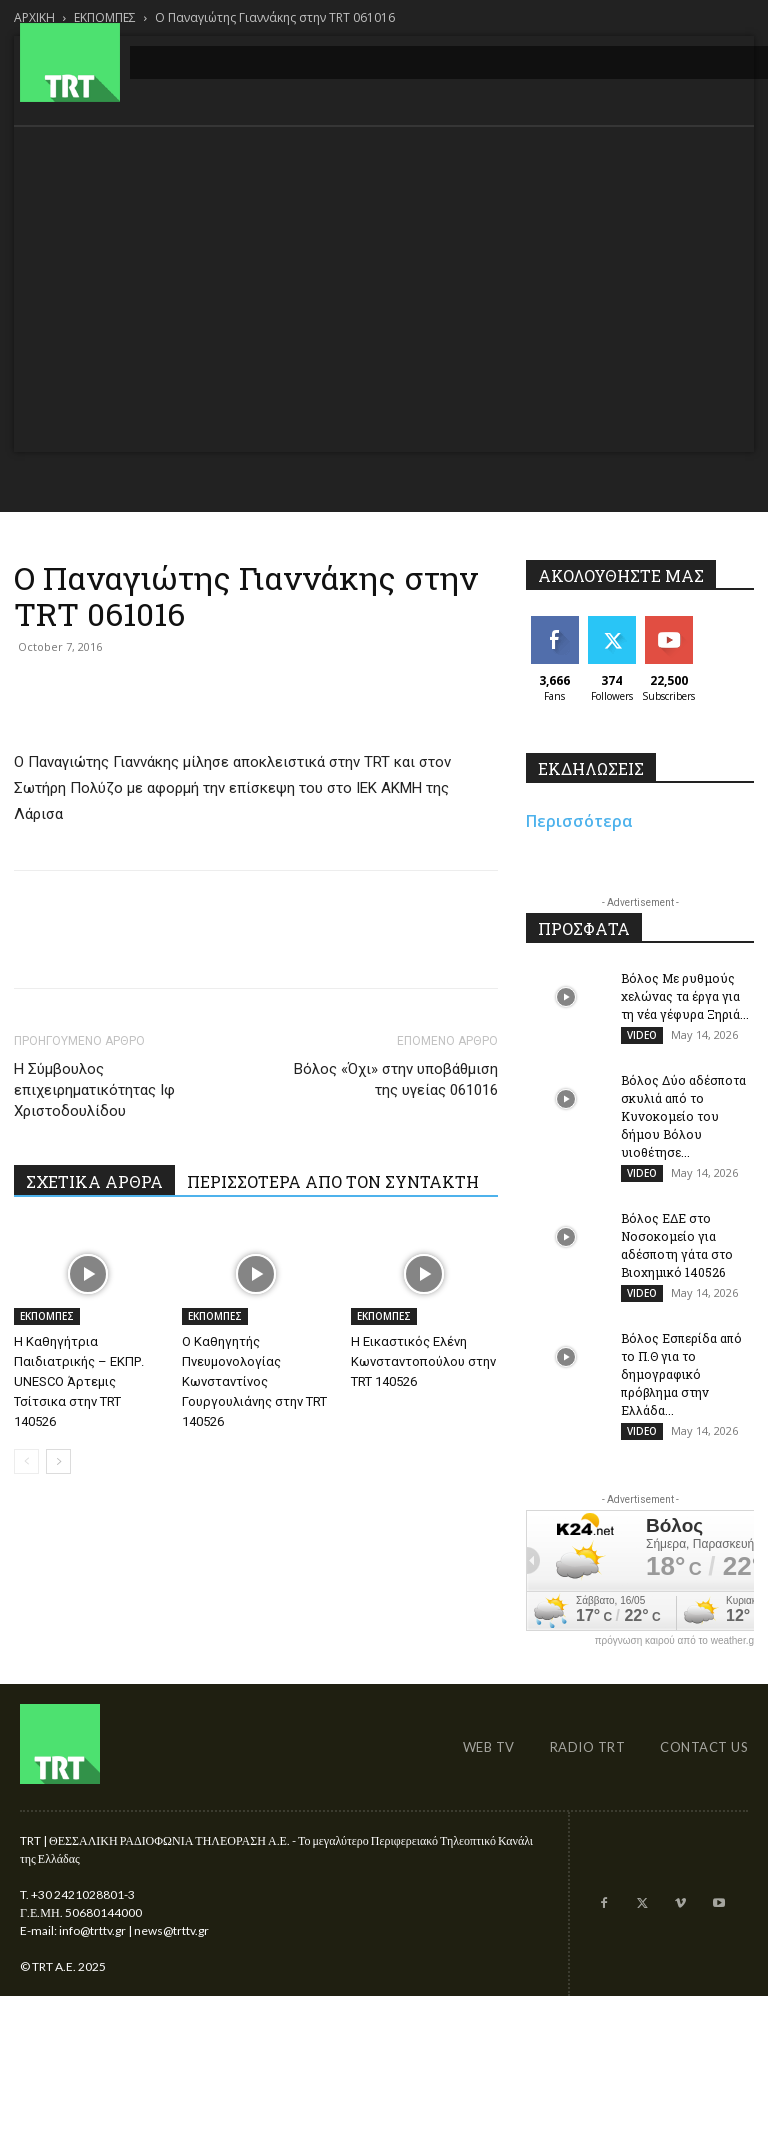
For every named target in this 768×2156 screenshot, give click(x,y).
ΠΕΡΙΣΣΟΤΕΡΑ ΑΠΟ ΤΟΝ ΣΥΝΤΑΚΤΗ (333, 1181)
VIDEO (642, 1035)
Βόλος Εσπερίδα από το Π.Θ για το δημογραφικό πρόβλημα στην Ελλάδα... (681, 1386)
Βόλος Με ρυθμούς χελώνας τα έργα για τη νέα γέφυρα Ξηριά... (685, 996)
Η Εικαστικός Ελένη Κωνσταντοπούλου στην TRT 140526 (423, 1361)
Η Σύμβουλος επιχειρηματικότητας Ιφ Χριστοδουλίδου (94, 1090)
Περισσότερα (579, 821)
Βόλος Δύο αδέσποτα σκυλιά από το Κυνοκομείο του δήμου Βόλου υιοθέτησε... (683, 1120)
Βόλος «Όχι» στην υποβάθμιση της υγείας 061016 (396, 1079)
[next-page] (58, 1461)
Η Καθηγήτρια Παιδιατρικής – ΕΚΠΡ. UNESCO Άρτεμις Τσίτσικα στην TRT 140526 (79, 1381)
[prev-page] (26, 1461)
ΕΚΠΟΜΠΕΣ (47, 1316)
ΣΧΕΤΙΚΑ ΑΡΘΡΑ (94, 1181)
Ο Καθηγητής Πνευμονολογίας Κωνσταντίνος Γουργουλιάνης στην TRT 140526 (254, 1381)
